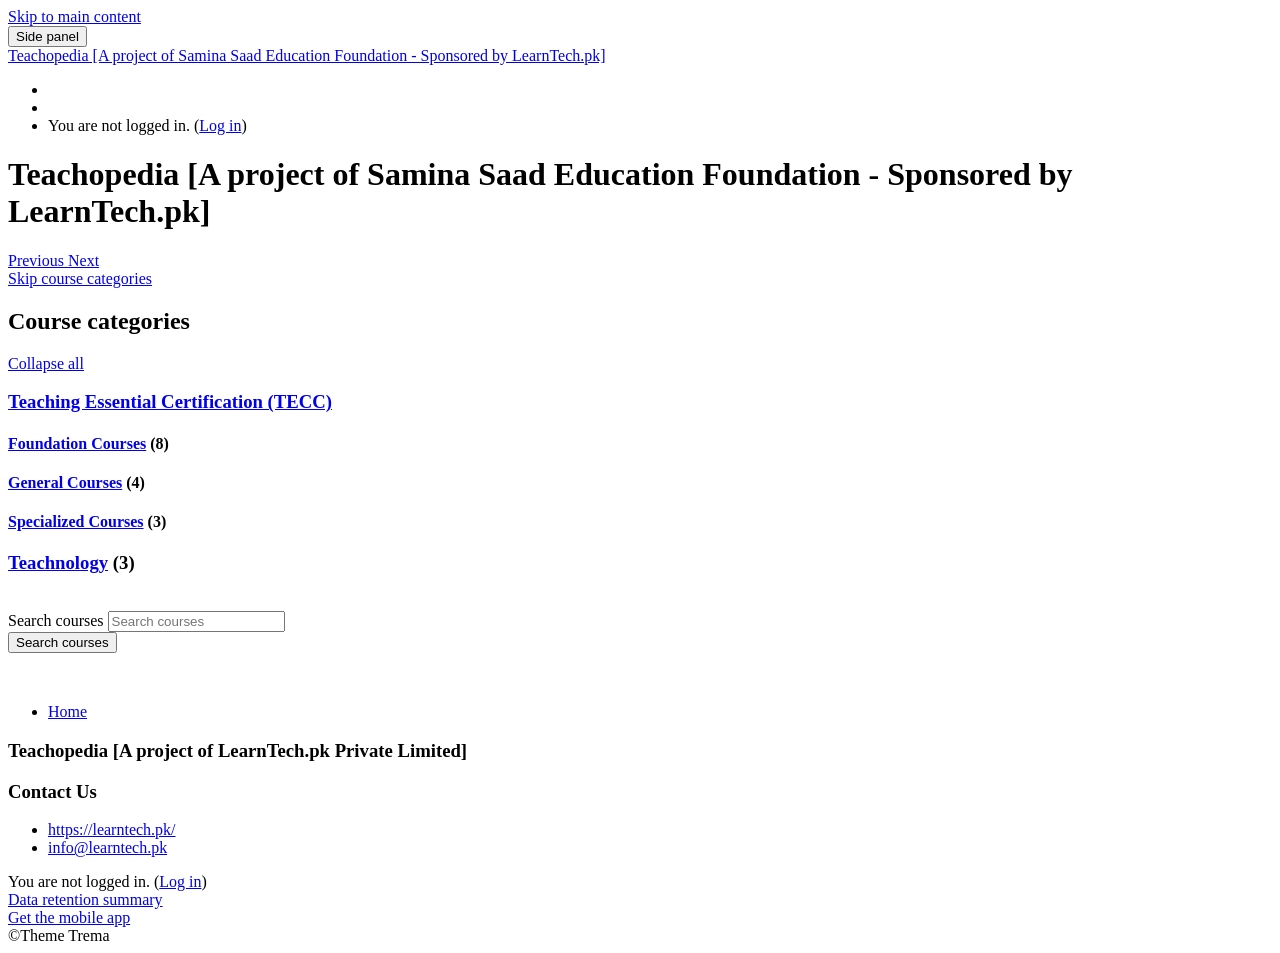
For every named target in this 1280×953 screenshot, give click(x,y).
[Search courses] (196, 621)
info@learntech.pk (107, 847)
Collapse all (46, 363)
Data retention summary (85, 899)
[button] (38, 260)
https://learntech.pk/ (112, 829)
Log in (220, 125)
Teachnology (58, 562)
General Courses (65, 482)
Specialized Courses (76, 521)
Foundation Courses (77, 443)
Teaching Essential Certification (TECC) (170, 401)
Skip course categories (80, 278)
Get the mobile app (69, 917)
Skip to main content (74, 16)
